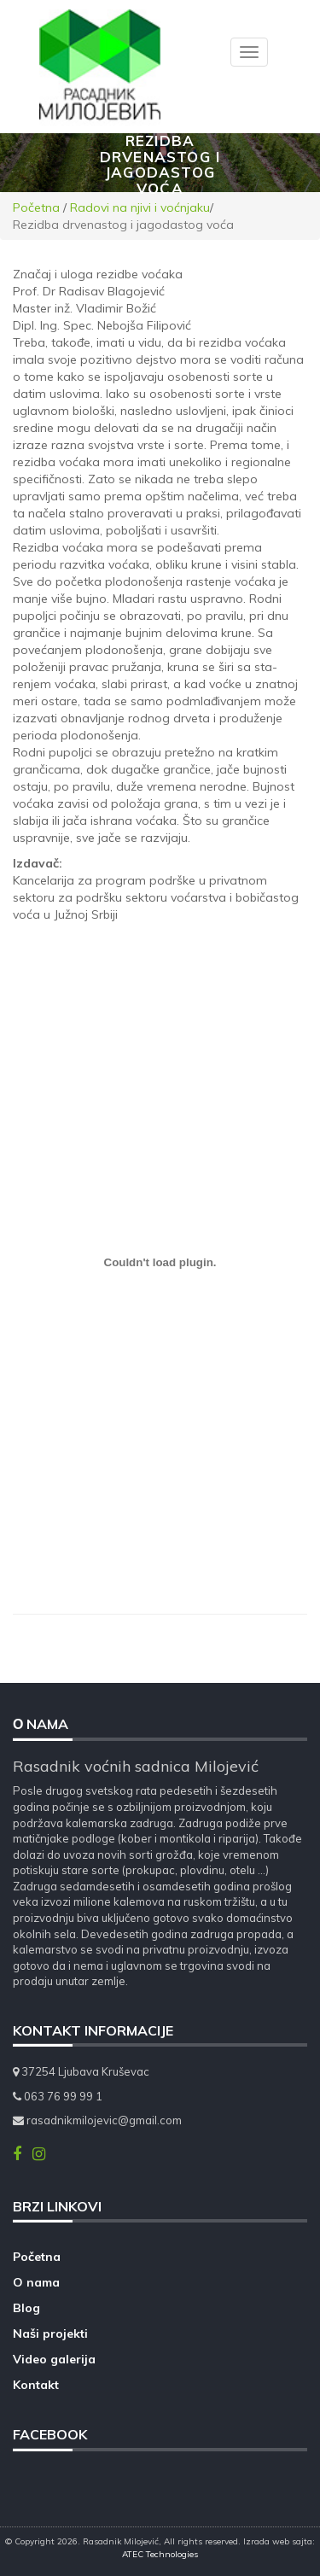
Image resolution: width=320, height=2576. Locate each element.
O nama (36, 2282)
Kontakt (36, 2384)
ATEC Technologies (160, 2554)
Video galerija (54, 2359)
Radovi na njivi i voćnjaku (140, 207)
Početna (36, 207)
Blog (26, 2308)
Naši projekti (50, 2333)
